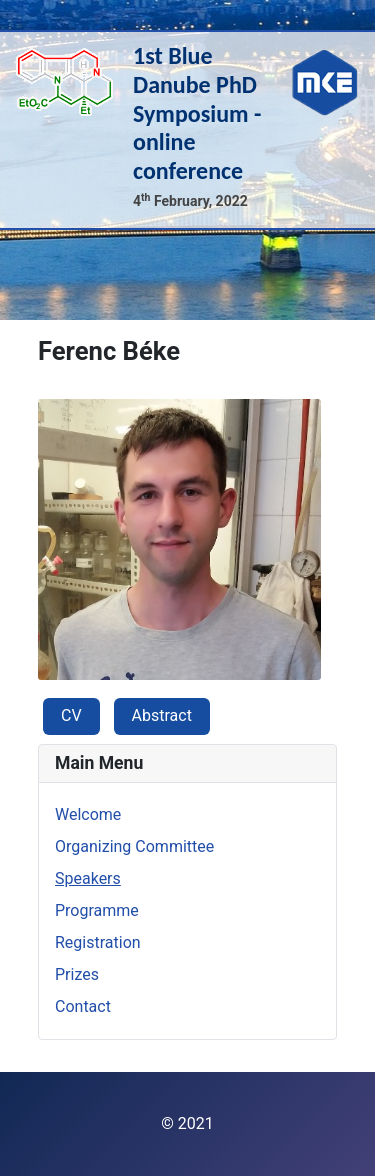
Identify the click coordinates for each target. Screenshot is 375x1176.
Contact (83, 1006)
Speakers (88, 878)
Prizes (77, 974)
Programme (97, 910)
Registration (98, 942)
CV (71, 715)
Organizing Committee (134, 846)
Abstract (162, 715)
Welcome (88, 814)
